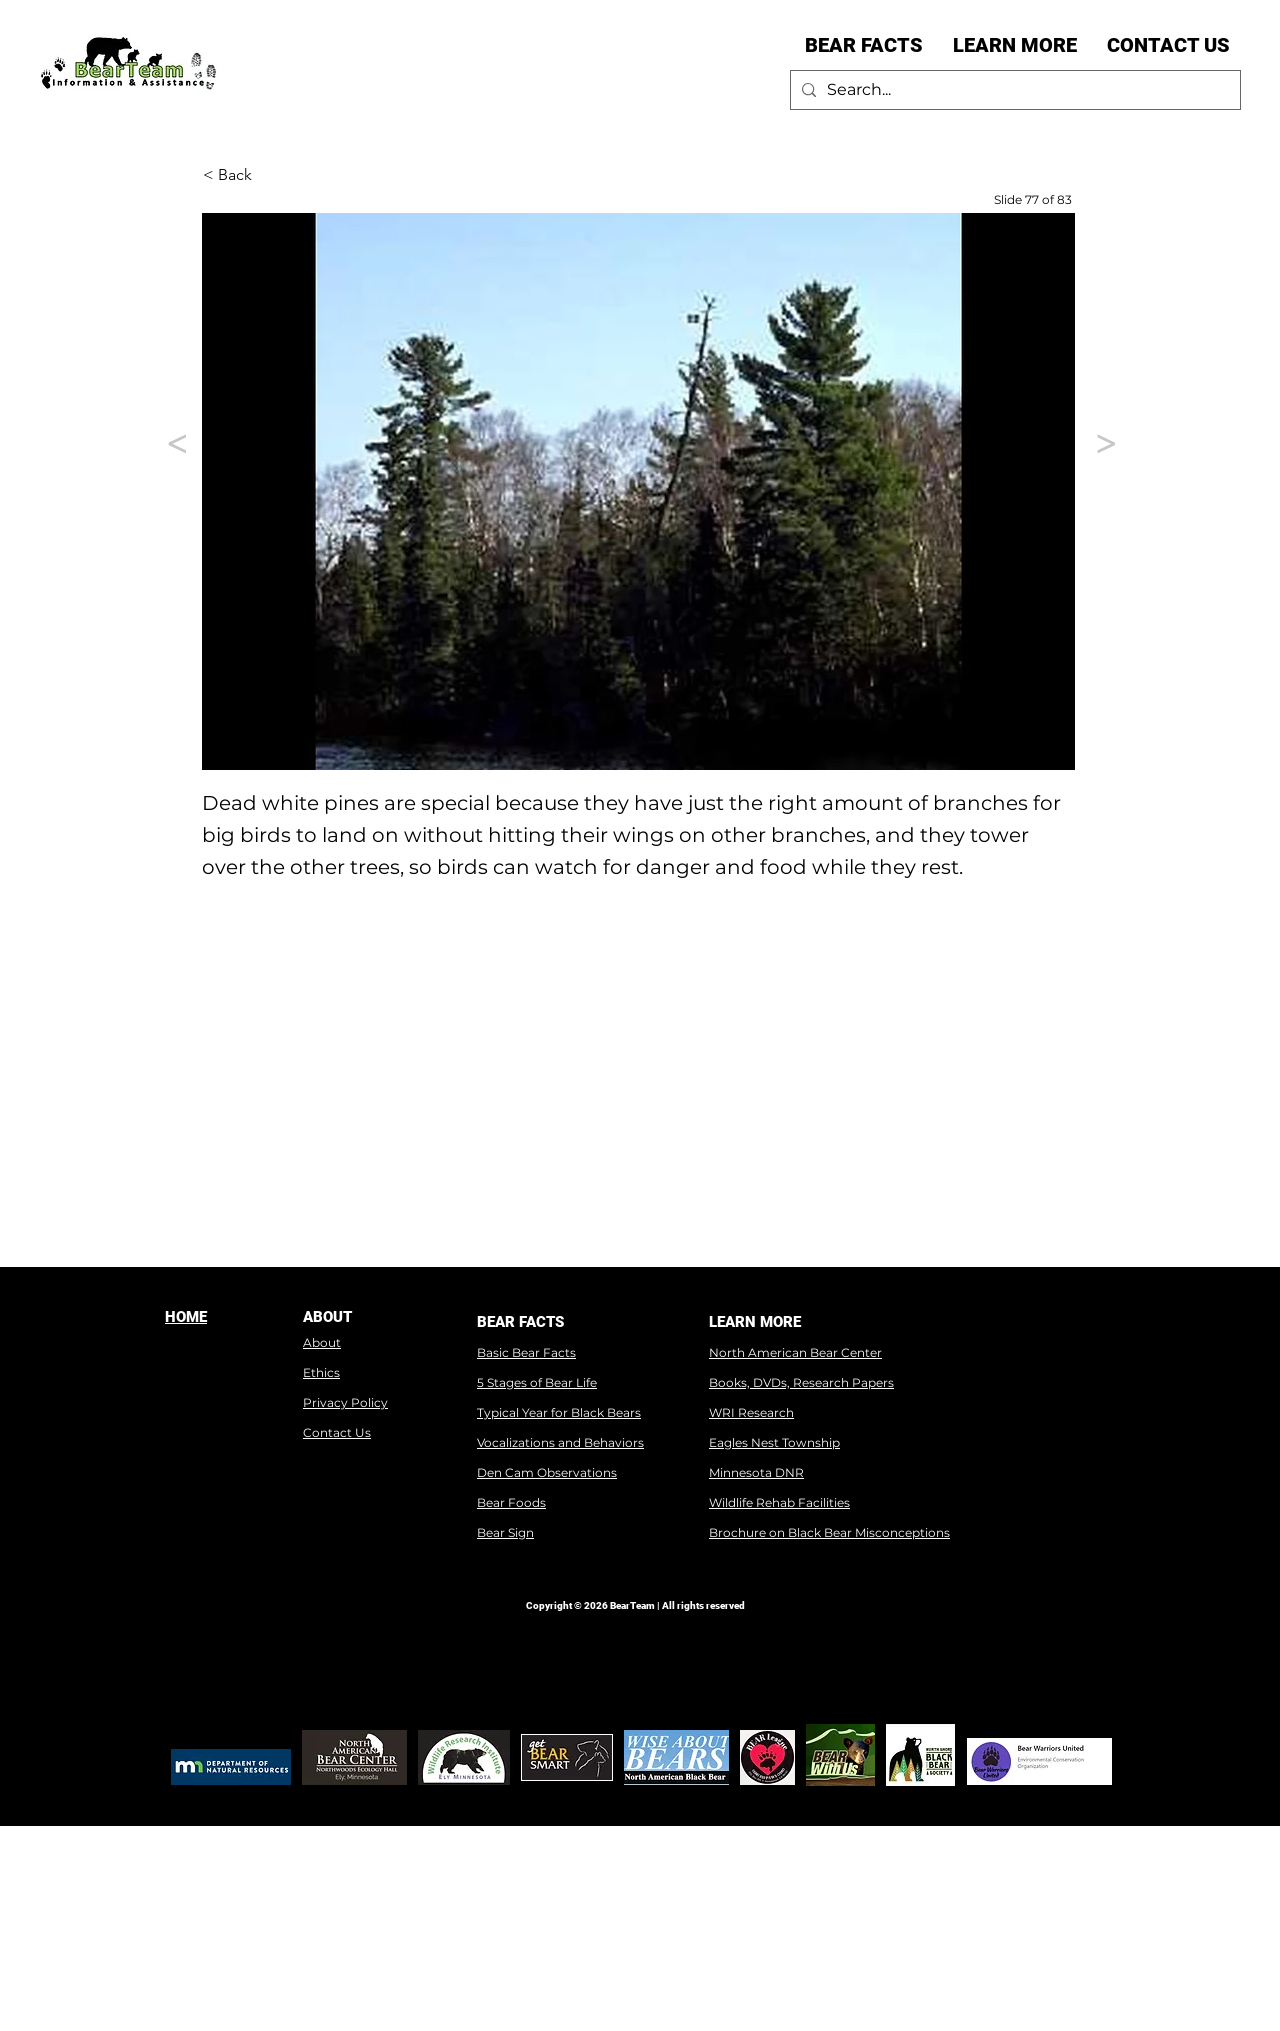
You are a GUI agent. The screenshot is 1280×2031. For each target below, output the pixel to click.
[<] (173, 444)
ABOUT (327, 1317)
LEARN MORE (755, 1322)
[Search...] (1012, 90)
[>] (1102, 444)
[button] (864, 45)
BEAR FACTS (520, 1322)
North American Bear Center (795, 1352)
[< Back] (269, 175)
